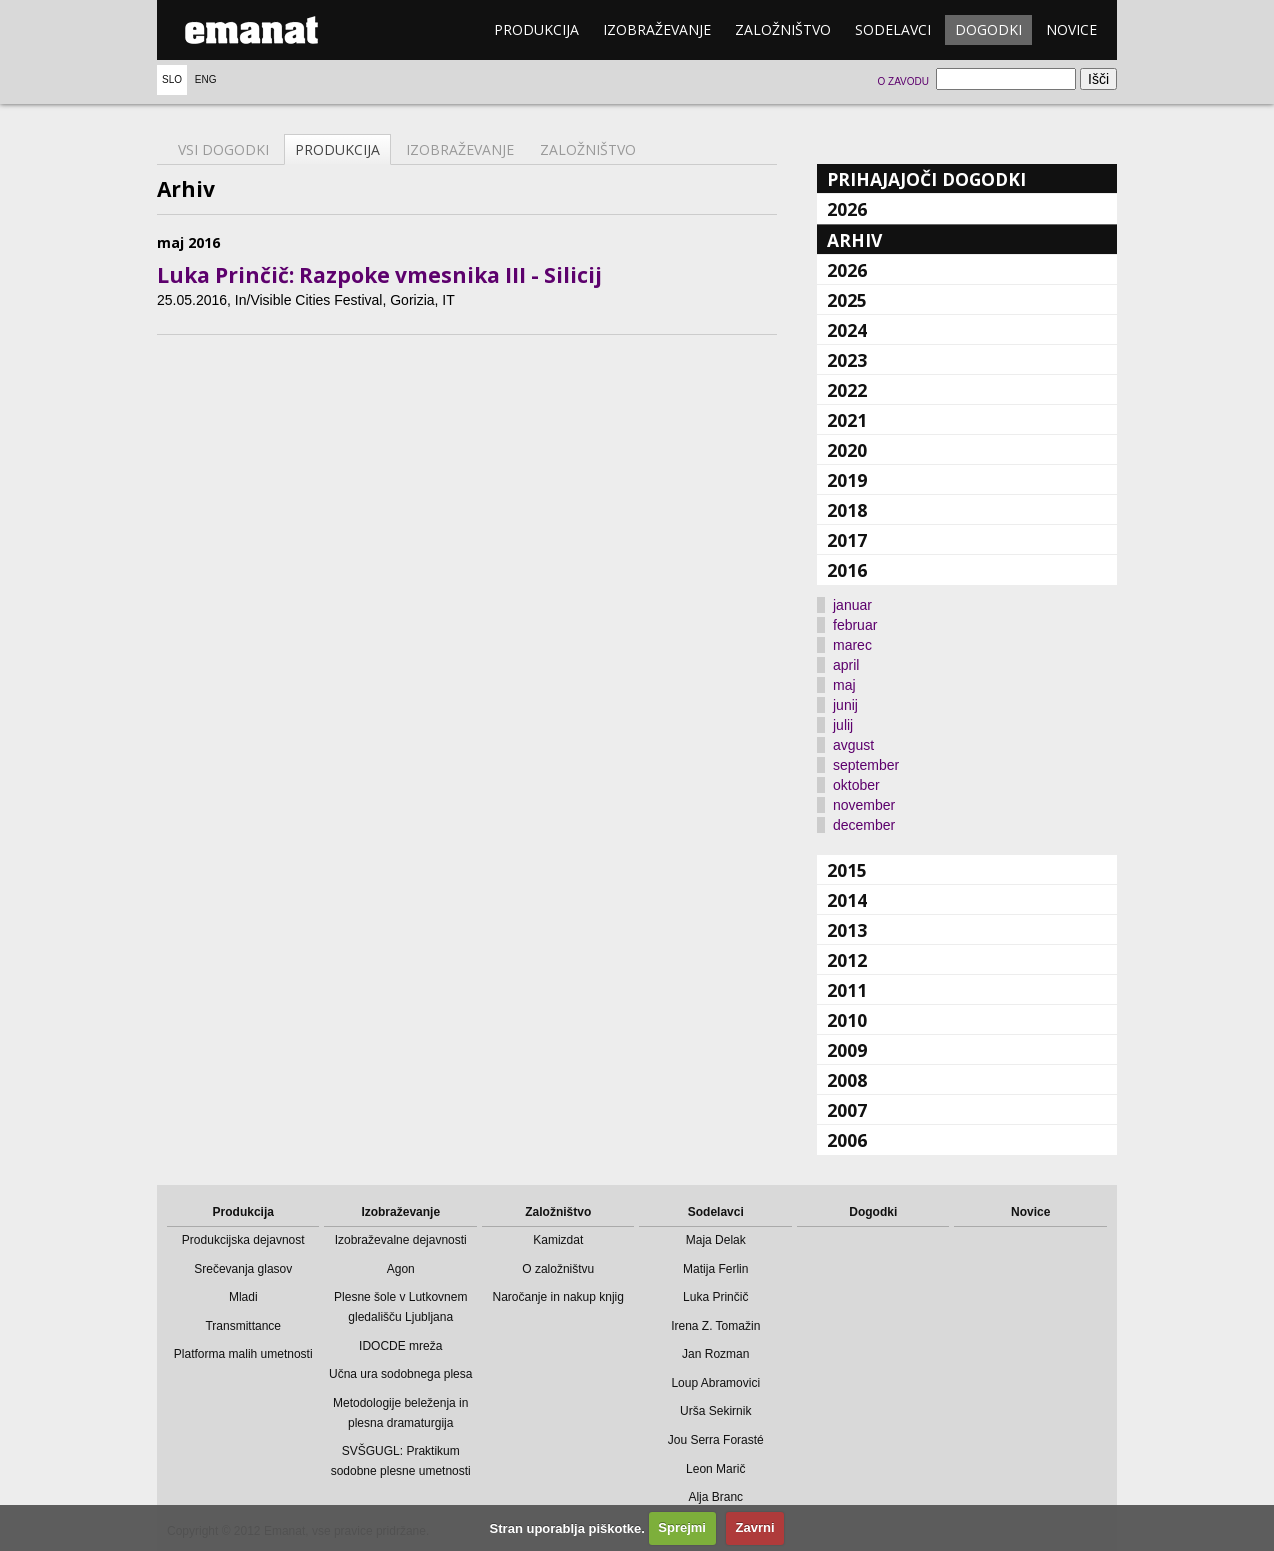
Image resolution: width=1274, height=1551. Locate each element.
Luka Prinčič (715, 1297)
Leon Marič (715, 1469)
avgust (853, 745)
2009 (847, 1050)
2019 (847, 480)
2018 (847, 510)
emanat (252, 30)
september (866, 765)
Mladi (243, 1297)
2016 (847, 570)
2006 (847, 1140)
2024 (847, 330)
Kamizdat (558, 1240)
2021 (847, 420)
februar (855, 625)
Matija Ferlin (715, 1269)
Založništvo (783, 29)
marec (852, 645)
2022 (847, 390)
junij (845, 705)
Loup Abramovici (715, 1383)
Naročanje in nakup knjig (558, 1297)
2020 (847, 450)
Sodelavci (893, 29)
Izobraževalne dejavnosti (401, 1240)
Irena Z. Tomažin (715, 1326)
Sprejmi (682, 1527)
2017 (847, 540)
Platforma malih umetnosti (243, 1354)
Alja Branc (715, 1497)
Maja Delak (716, 1240)
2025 (847, 300)
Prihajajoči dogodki (926, 179)
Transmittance (243, 1326)
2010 (847, 1020)
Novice (1071, 29)
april (846, 665)
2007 (847, 1110)
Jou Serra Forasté (716, 1440)
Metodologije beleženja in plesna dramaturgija (400, 1413)
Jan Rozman (715, 1354)
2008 (847, 1080)
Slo (172, 79)
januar (852, 605)
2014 (847, 900)
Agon (401, 1269)
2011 (847, 990)
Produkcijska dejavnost (243, 1240)
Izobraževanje (657, 29)
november (864, 805)
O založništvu (558, 1269)
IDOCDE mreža (400, 1346)
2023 (847, 360)
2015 (847, 870)
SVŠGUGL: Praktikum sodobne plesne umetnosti (401, 1461)
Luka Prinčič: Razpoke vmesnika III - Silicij (379, 275)
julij (843, 725)
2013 (847, 930)
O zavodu (902, 81)
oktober (856, 785)
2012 (847, 960)
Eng (206, 79)
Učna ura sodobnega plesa (400, 1374)
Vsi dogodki (223, 149)
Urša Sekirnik (715, 1411)
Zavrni (755, 1527)
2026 (847, 209)
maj (844, 685)
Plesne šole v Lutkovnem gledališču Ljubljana (400, 1307)
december (864, 825)
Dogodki (988, 29)
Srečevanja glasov (243, 1269)
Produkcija (536, 29)
